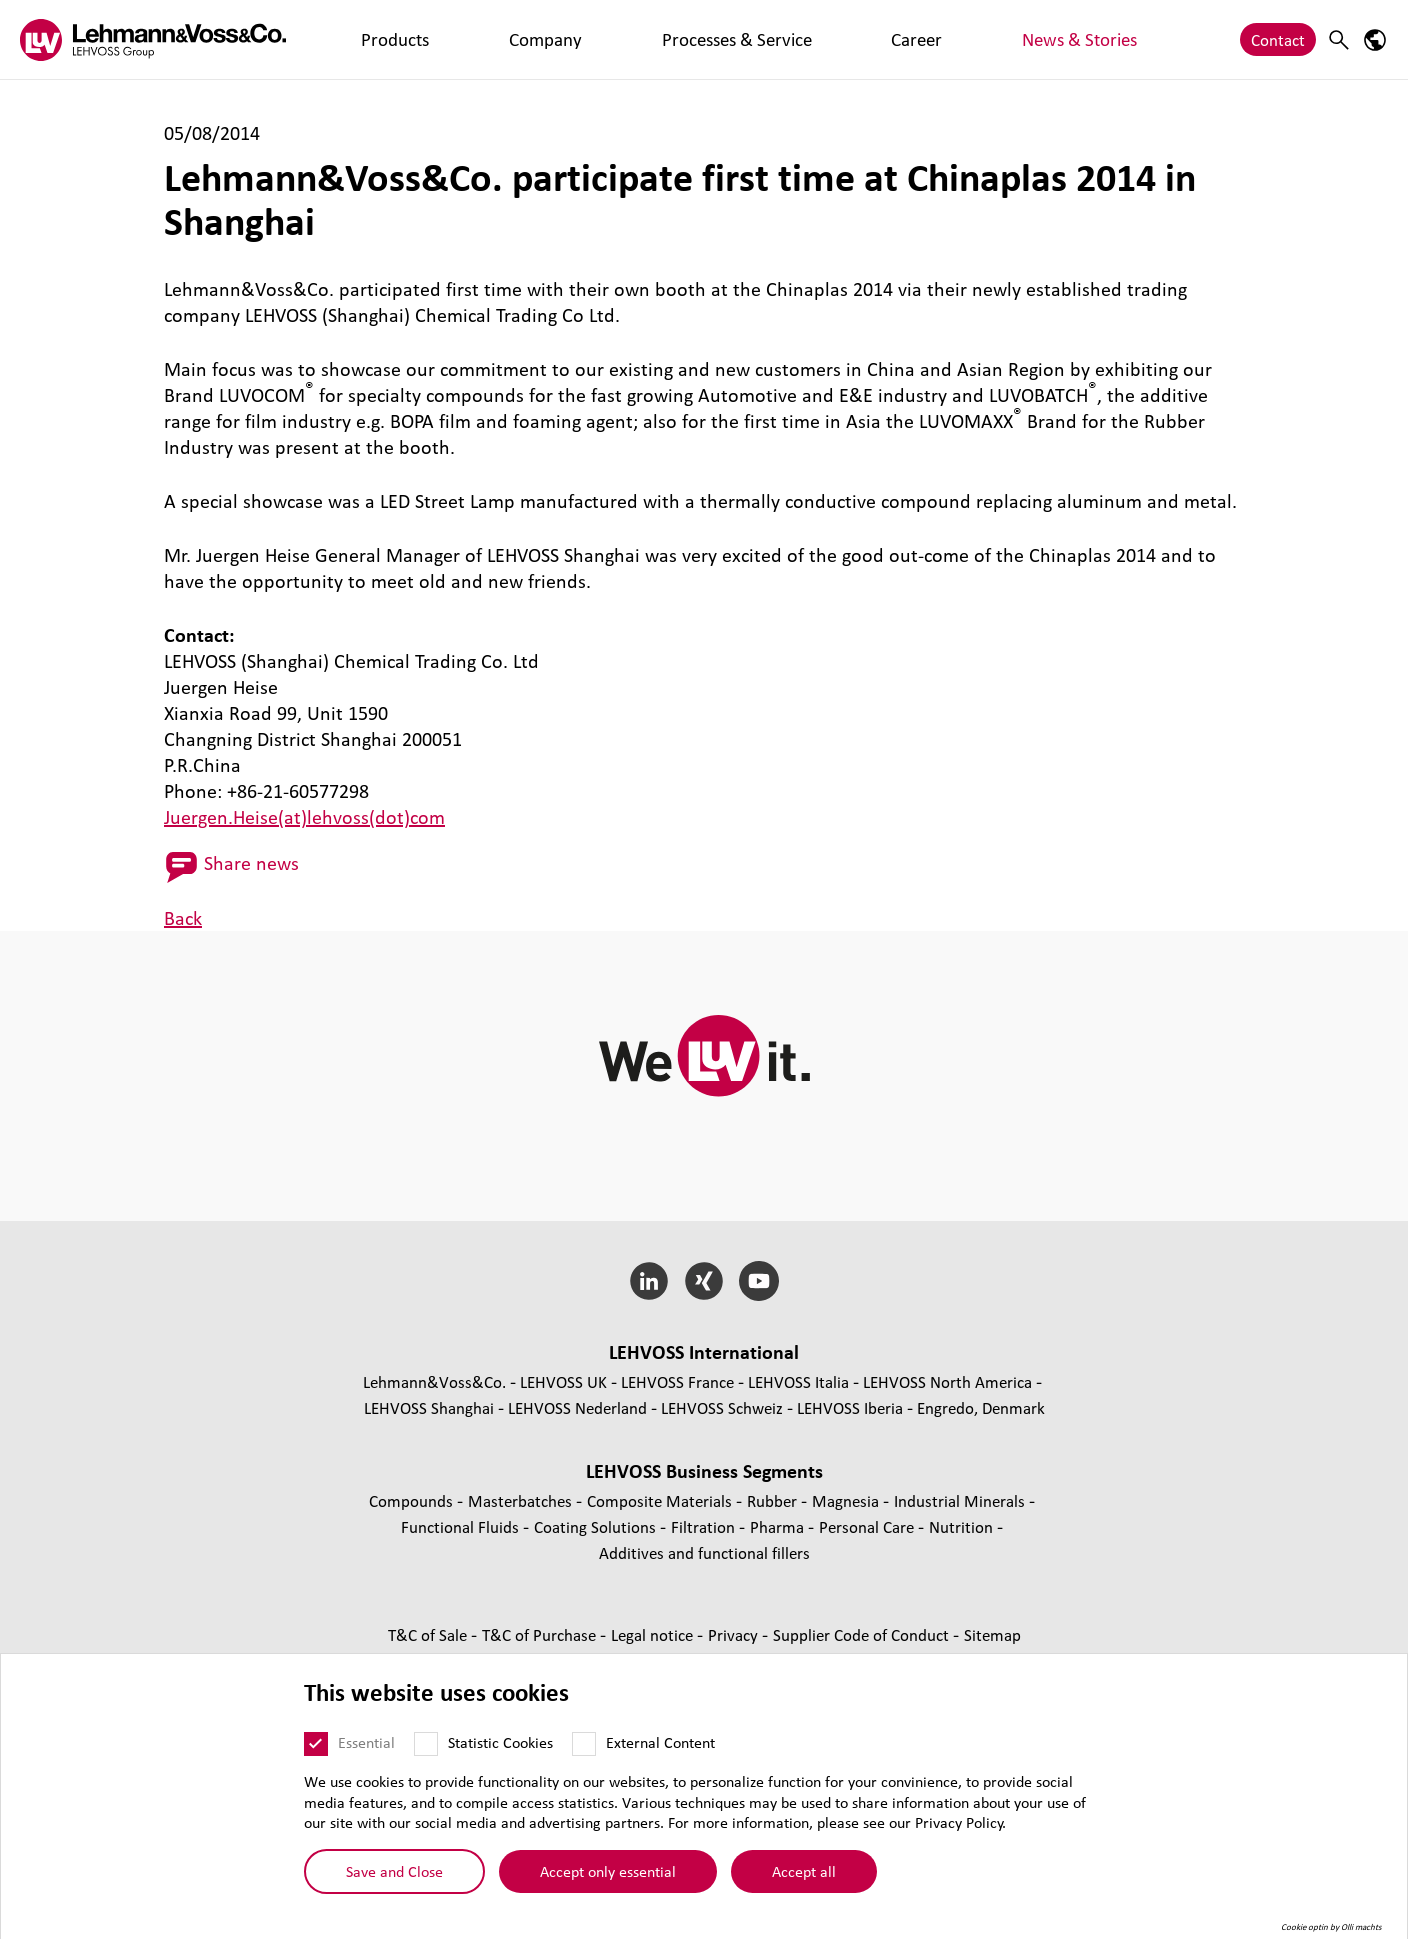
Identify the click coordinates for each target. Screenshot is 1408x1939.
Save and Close (394, 1881)
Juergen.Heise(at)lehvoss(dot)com (304, 817)
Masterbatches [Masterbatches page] (522, 1500)
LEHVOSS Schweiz (722, 1407)
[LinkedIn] (649, 1281)
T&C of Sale (429, 1634)
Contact (1278, 39)
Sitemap (992, 1634)
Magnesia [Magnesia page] (847, 1500)
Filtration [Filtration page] (705, 1526)
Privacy (735, 1634)
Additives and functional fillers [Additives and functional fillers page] (704, 1552)
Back (183, 918)
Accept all (804, 1881)
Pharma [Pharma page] (779, 1526)
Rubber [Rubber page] (774, 1500)
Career (685, 39)
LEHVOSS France (677, 1381)
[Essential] (316, 1753)
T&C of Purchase (541, 1634)
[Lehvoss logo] (153, 39)
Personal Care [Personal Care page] (868, 1526)
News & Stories (783, 39)
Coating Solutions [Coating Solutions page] (597, 1526)
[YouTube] (758, 1281)
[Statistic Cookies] (426, 1753)
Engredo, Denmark (981, 1407)
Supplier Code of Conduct (863, 1634)
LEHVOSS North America (947, 1381)
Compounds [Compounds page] (413, 1500)
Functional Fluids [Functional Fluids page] (462, 1526)
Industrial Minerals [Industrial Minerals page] (961, 1500)
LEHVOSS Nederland (577, 1407)
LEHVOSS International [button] (704, 1352)
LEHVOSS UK (563, 1381)
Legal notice (654, 1634)
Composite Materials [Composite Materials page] (661, 1500)
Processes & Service (572, 39)
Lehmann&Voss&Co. (434, 1381)
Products (363, 39)
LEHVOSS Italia (798, 1381)
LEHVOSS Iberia (850, 1407)
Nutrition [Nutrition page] (963, 1526)
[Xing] (704, 1281)
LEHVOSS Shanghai (429, 1407)
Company (449, 39)
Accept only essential (608, 1881)
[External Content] (584, 1753)
